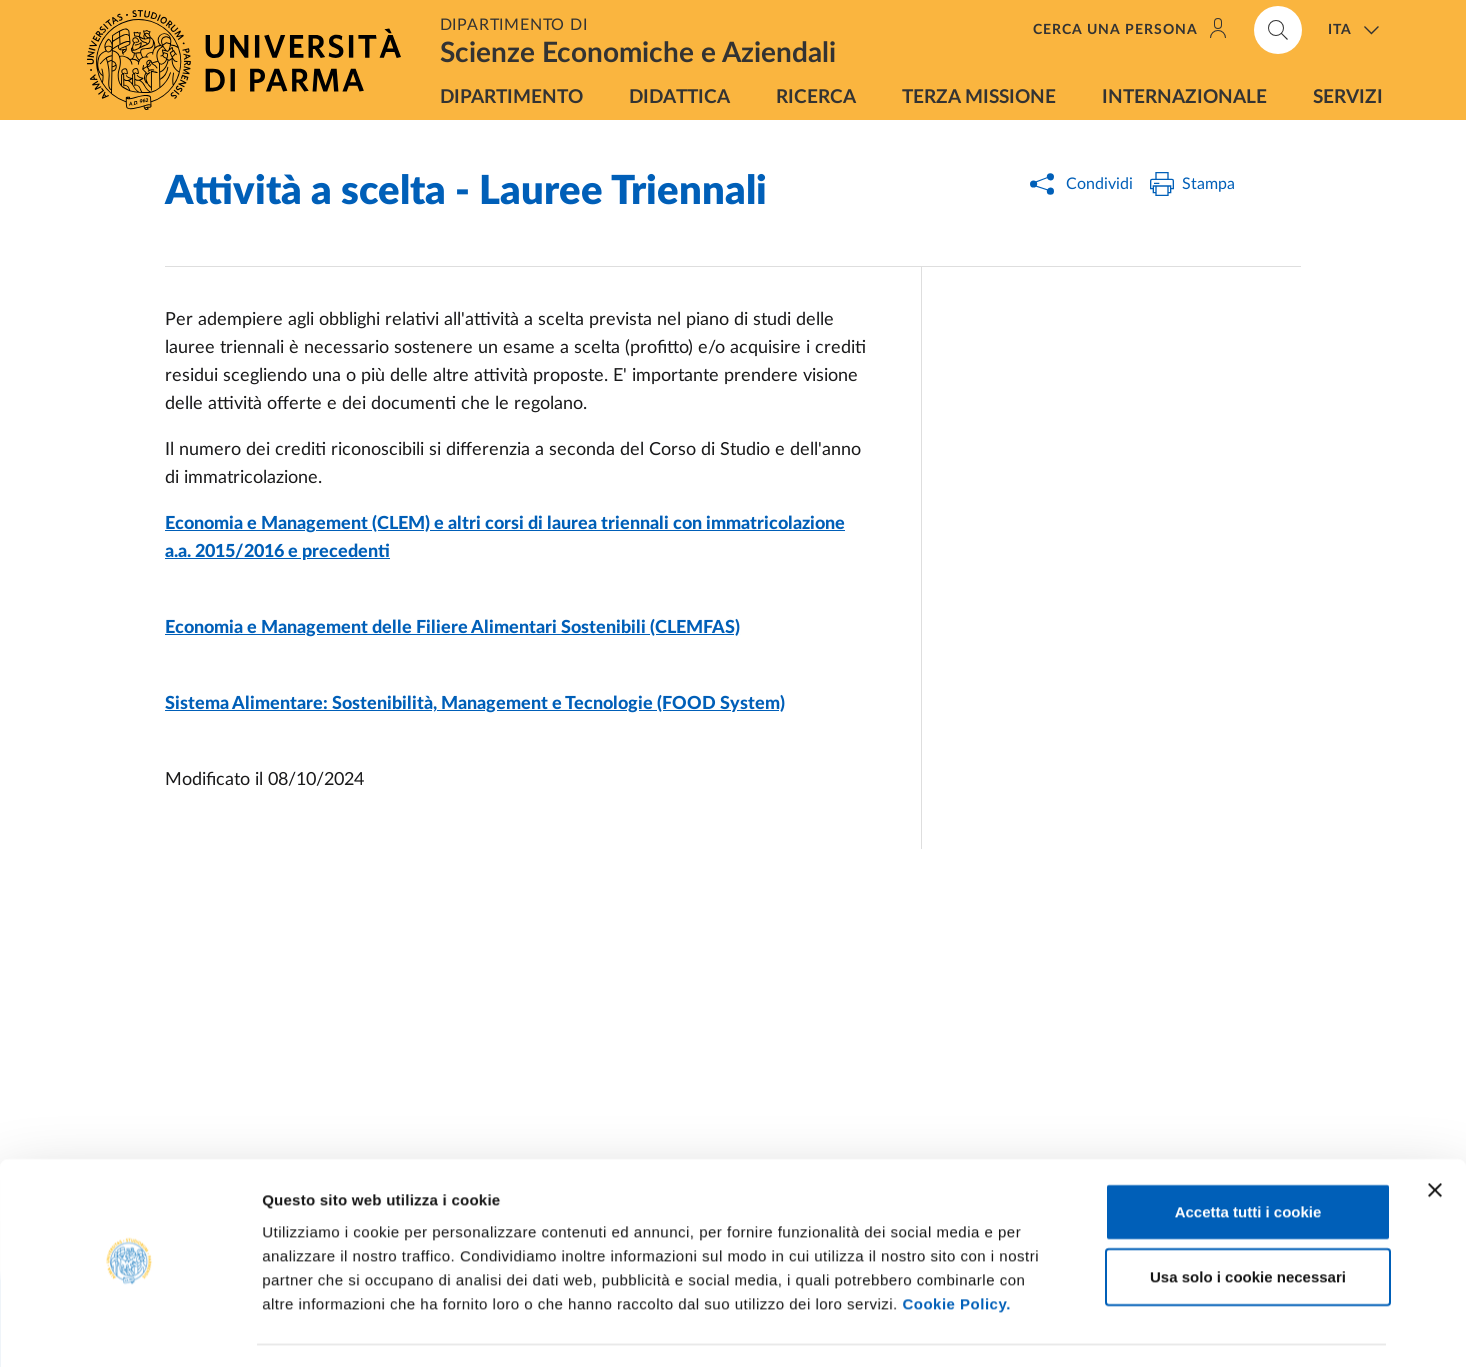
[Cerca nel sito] (1278, 30)
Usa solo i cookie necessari (1248, 1220)
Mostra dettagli (1052, 1327)
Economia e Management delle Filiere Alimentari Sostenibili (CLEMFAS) (452, 628)
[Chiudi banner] (1435, 1133)
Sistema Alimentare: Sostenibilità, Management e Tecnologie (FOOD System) (475, 704)
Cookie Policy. (956, 1246)
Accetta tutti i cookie (1248, 1154)
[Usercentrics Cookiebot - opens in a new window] (129, 1328)
